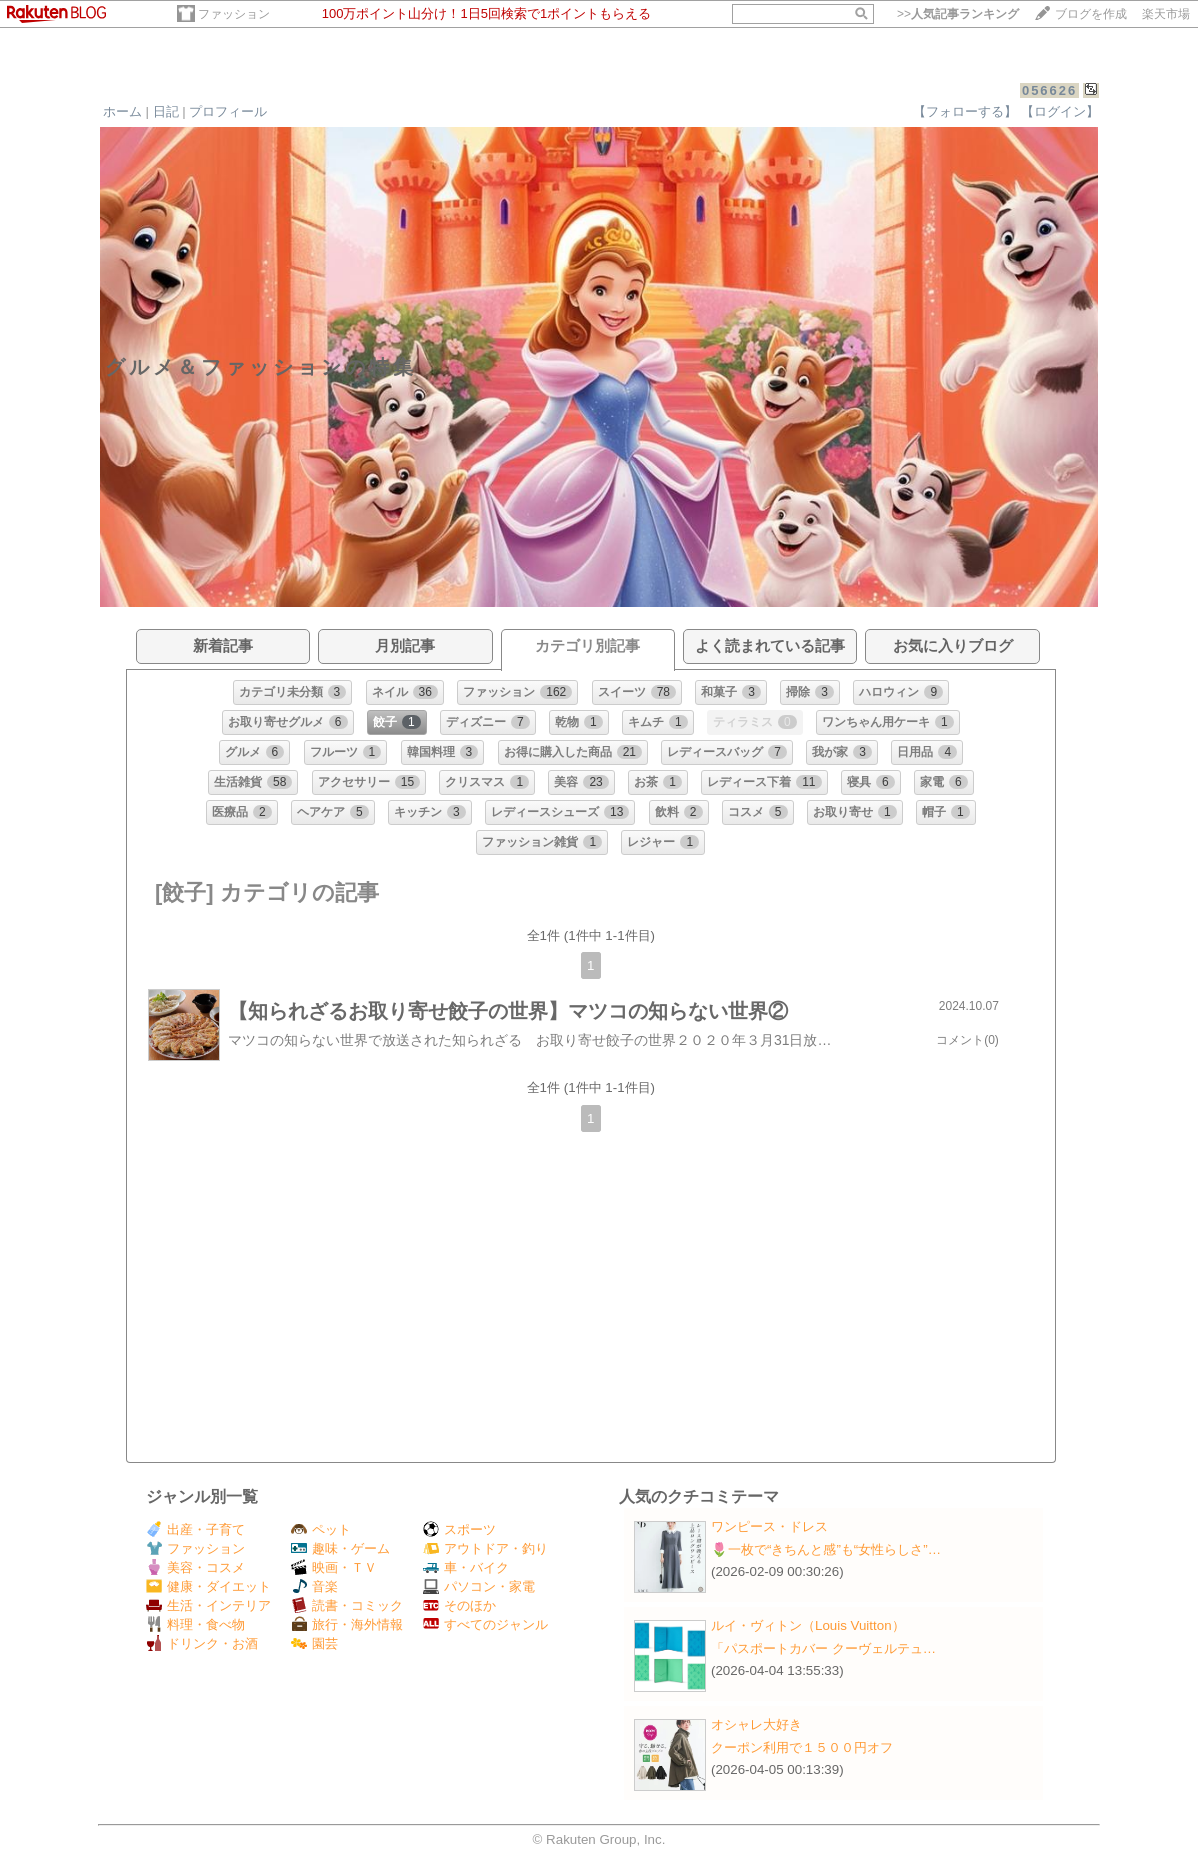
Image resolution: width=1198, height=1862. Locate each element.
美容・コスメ (195, 1567)
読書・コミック (347, 1605)
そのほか (459, 1605)
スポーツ (459, 1529)
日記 (166, 111)
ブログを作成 (1091, 14)
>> (958, 14)
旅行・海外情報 (347, 1624)
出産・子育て (195, 1529)
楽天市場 (1166, 14)
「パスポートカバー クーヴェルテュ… (823, 1648)
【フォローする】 (965, 111)
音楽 (314, 1586)
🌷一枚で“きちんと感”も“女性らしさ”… (826, 1549)
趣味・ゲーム (340, 1548)
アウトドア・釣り (485, 1548)
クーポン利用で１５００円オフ (802, 1747)
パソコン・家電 (479, 1586)
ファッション (234, 14)
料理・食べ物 (195, 1624)
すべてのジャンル (485, 1624)
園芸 (314, 1643)
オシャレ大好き (756, 1724)
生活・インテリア (208, 1605)
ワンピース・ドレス (769, 1526)
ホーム (122, 111)
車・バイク (466, 1567)
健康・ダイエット (208, 1586)
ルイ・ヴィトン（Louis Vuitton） (808, 1625)
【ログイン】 (1060, 111)
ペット (321, 1529)
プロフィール (228, 111)
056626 (1049, 90)
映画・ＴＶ (334, 1567)
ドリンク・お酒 (202, 1643)
